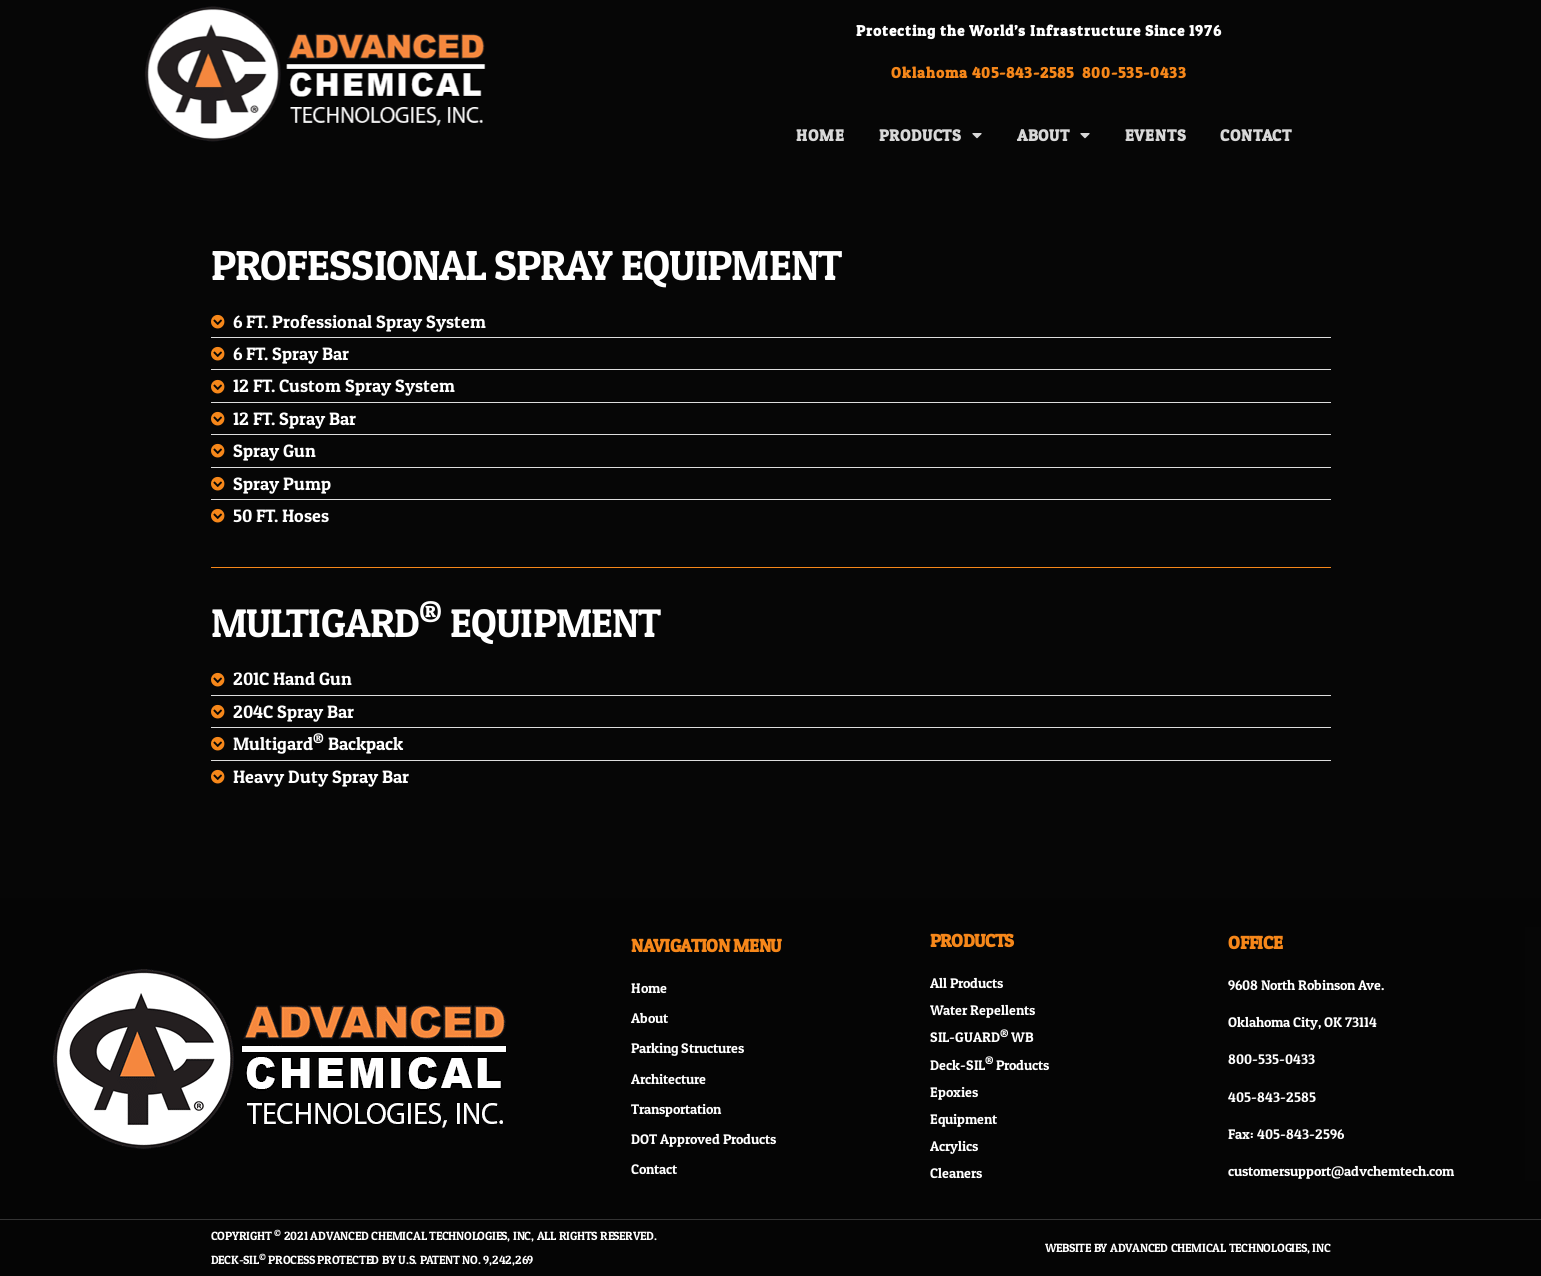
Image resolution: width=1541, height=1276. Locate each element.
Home (820, 135)
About (1054, 135)
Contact (1256, 135)
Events (1156, 135)
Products (931, 135)
